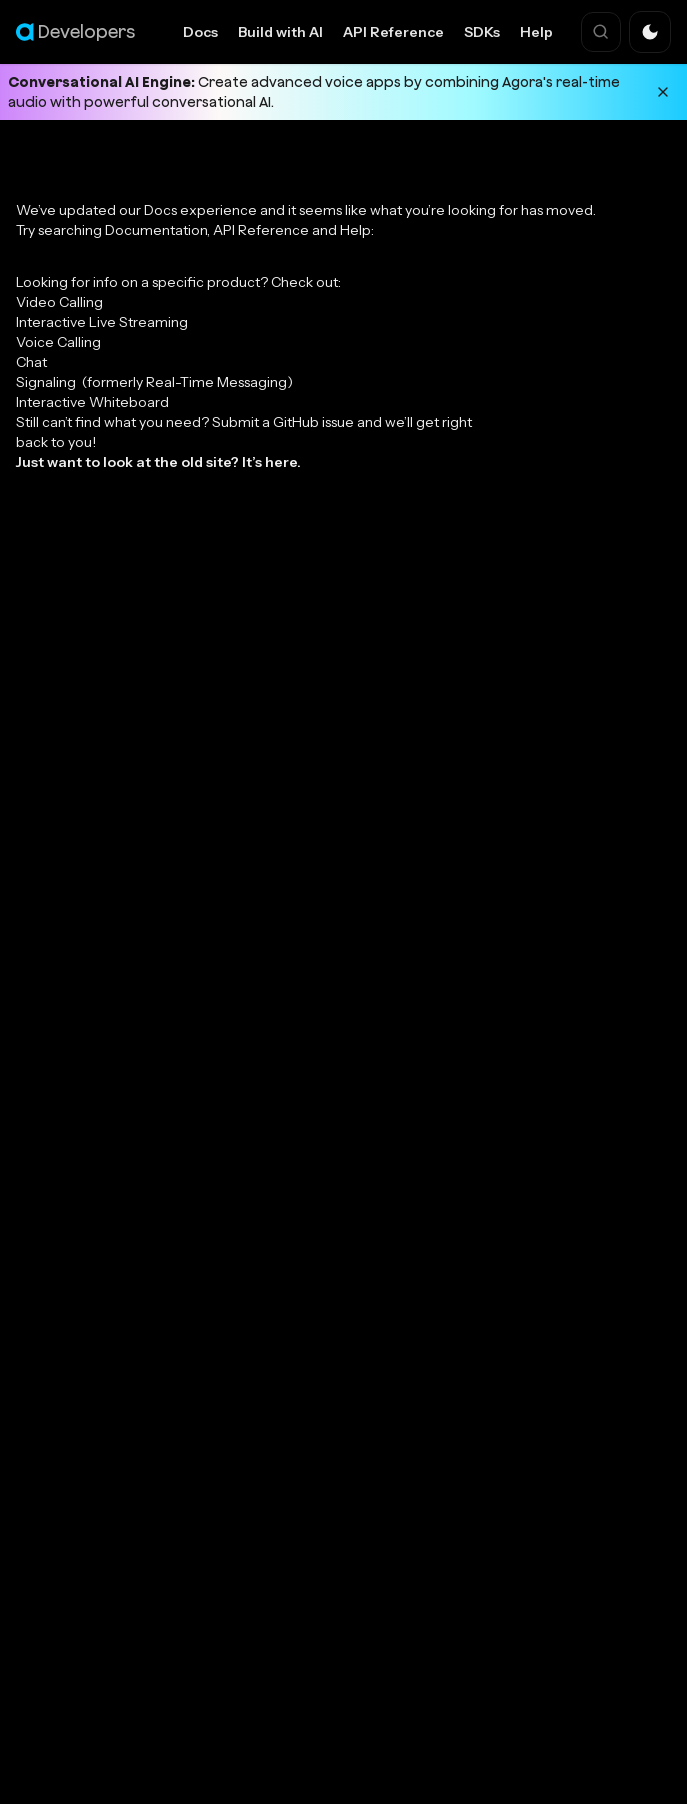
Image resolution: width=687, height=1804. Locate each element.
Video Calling (59, 302)
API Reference (393, 32)
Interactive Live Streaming (102, 322)
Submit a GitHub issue (283, 422)
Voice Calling (58, 342)
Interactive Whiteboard (92, 402)
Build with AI (280, 32)
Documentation (156, 230)
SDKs (482, 32)
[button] (650, 32)
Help (536, 32)
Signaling (154, 382)
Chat (31, 362)
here (281, 462)
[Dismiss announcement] (663, 92)
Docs (200, 32)
